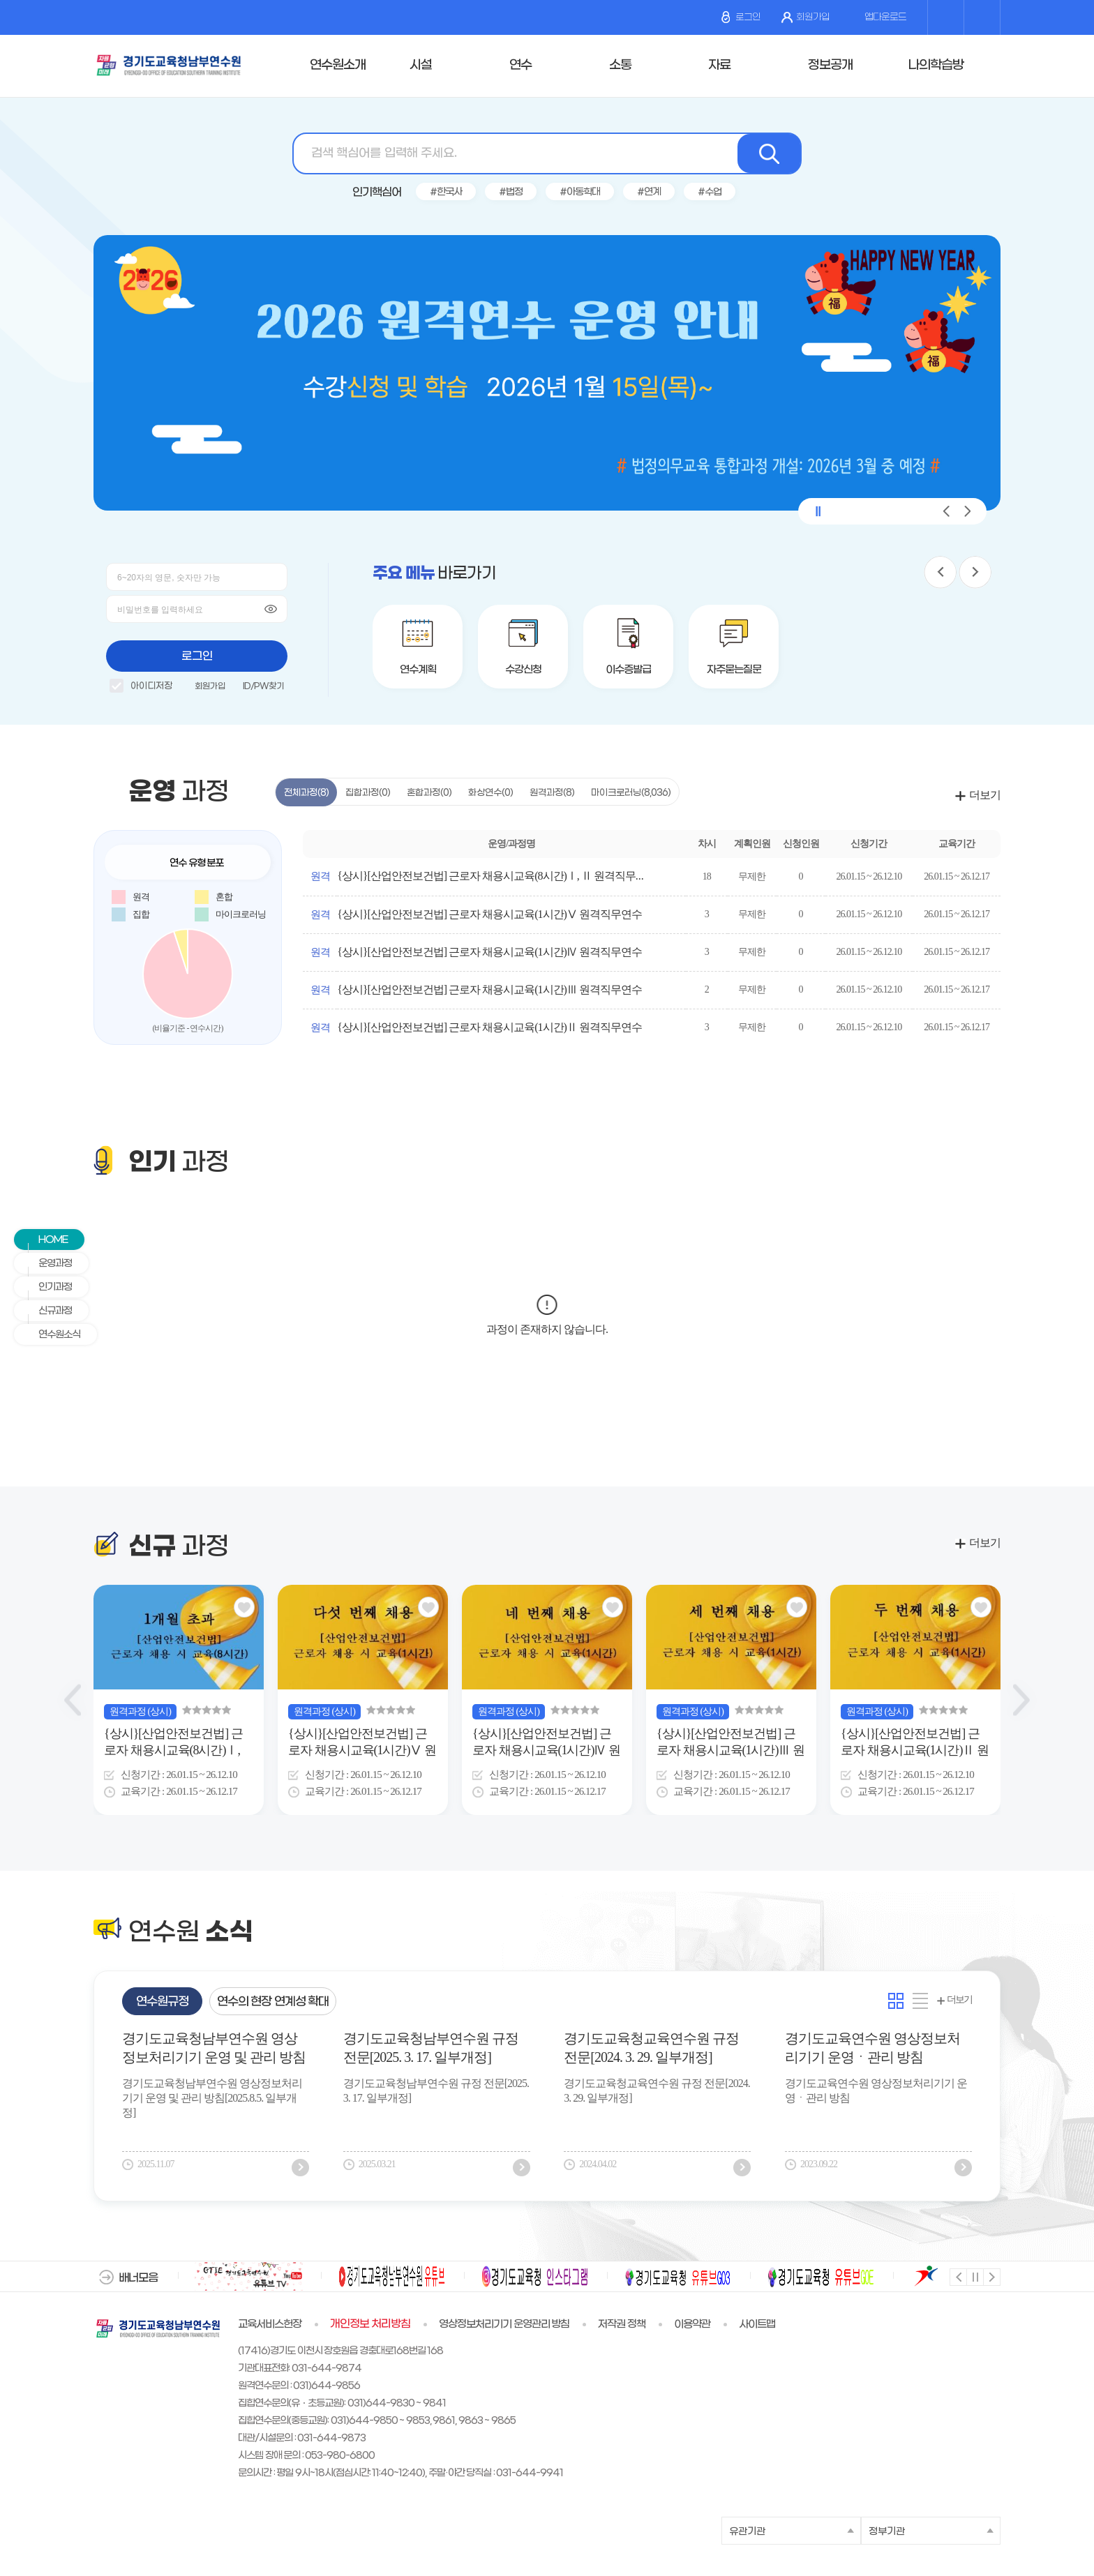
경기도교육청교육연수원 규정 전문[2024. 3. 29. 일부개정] (651, 2048)
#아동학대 (580, 192)
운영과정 (48, 1264)
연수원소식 (52, 1335)
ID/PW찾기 (263, 686)
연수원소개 (338, 65)
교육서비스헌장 (269, 2324)
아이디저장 (141, 688)
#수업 (709, 192)
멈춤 (974, 2276)
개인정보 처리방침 (370, 2324)
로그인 (740, 17)
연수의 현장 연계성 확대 (273, 2002)
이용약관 (692, 2324)
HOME (46, 1240)
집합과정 (367, 793)
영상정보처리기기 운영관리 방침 (504, 2324)
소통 (620, 65)
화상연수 (490, 793)
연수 (520, 65)
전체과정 (306, 793)
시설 (421, 65)
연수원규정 (162, 2002)
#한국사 (446, 192)
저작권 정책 (621, 2324)
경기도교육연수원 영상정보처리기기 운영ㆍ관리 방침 (872, 2048)
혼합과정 (429, 793)
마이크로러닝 (630, 793)
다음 (991, 2276)
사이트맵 (757, 2324)
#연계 (649, 192)
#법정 (511, 192)
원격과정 (552, 793)
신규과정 (48, 1311)
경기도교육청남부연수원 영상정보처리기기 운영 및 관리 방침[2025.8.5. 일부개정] (214, 2050)
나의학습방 (936, 65)
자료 (719, 65)
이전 (958, 2276)
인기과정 (48, 1287)
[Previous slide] (72, 1700)
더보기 (985, 795)
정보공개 (830, 65)
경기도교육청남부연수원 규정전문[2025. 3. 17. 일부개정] (430, 2048)
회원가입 (805, 17)
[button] (946, 511)
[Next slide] (1021, 1700)
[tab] (162, 2001)
